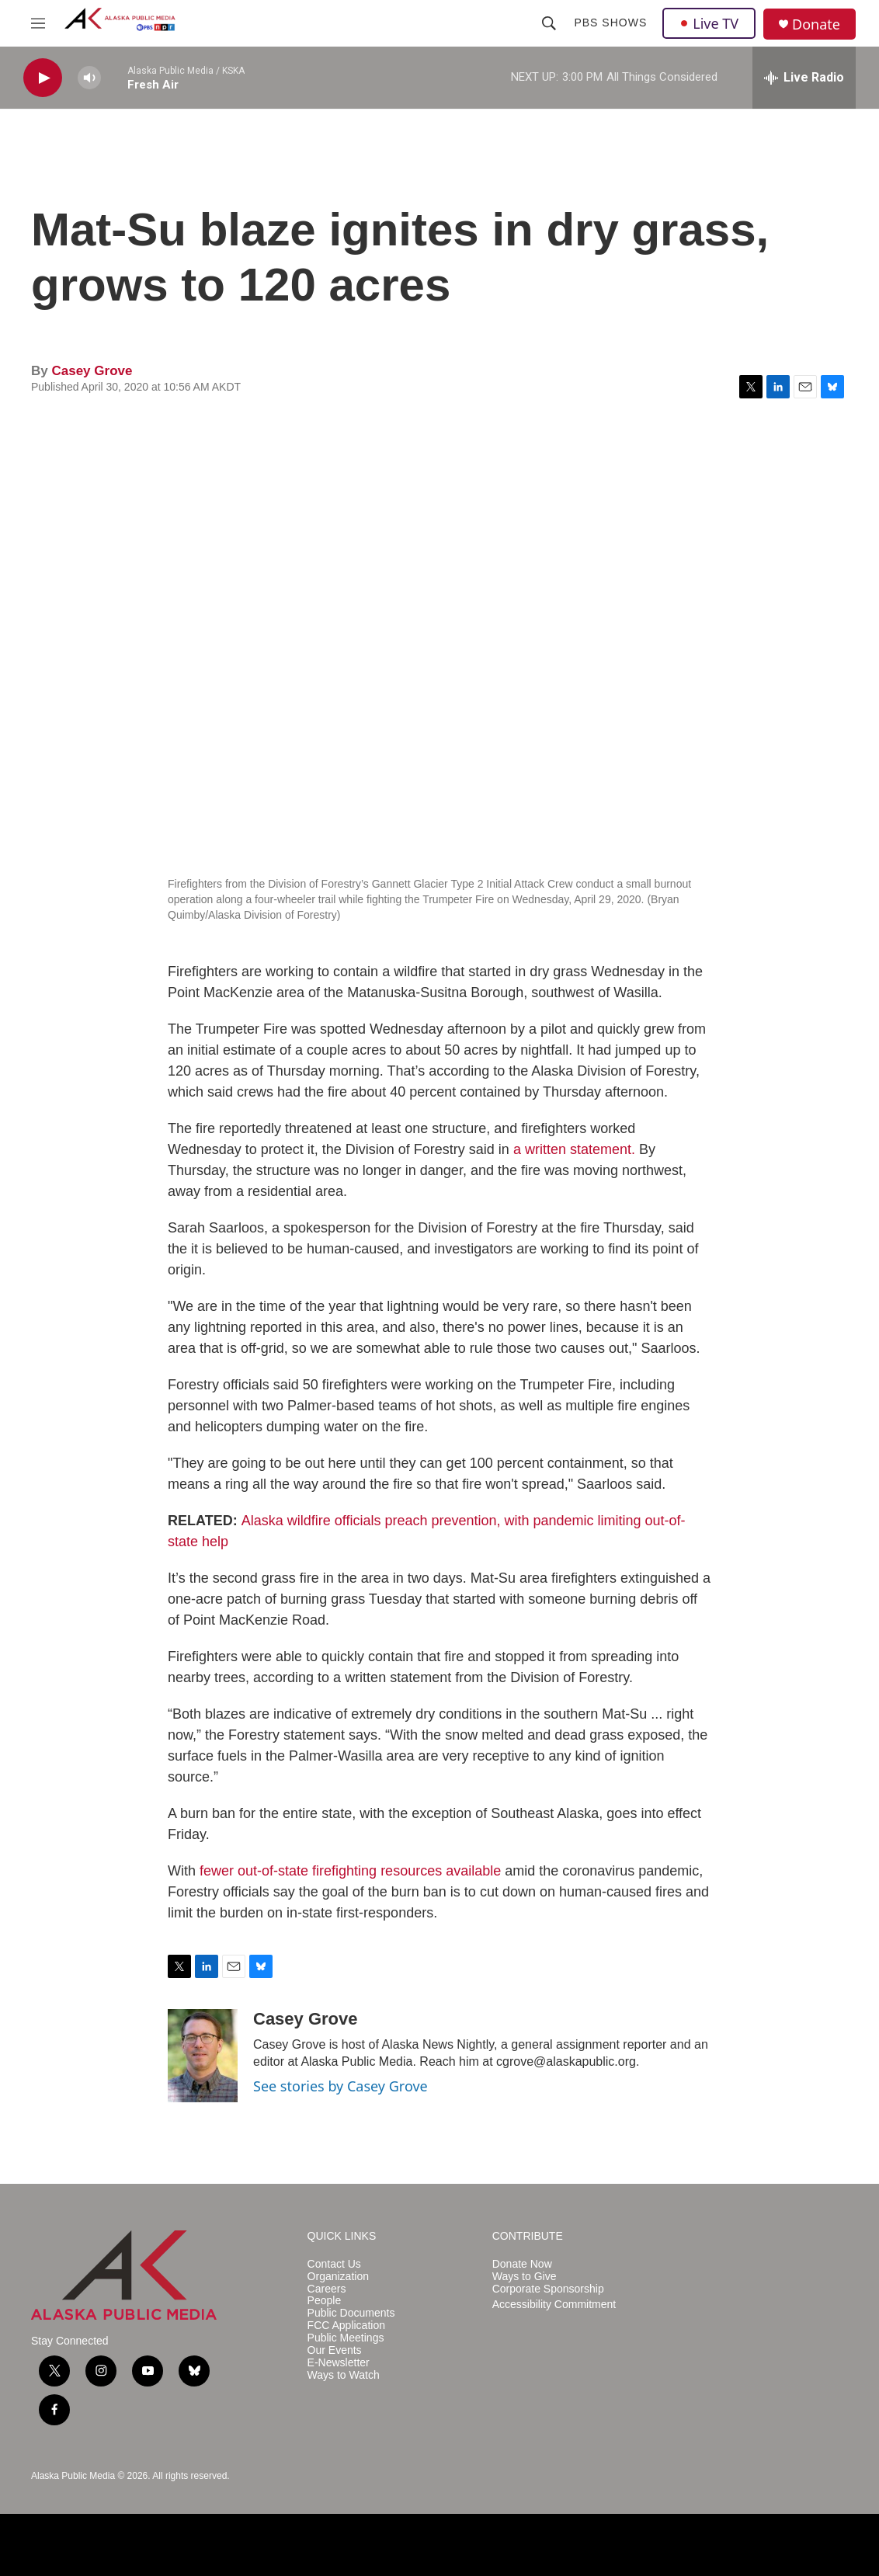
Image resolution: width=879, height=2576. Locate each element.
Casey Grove (91, 370)
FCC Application (346, 2325)
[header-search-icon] (549, 23)
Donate (816, 24)
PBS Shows (610, 22)
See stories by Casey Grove (340, 2086)
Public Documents (351, 2313)
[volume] (89, 78)
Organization (338, 2276)
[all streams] (804, 78)
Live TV (708, 23)
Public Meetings (345, 2338)
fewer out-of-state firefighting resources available (350, 1871)
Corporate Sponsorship (548, 2289)
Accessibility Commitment (554, 2304)
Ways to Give (524, 2276)
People (324, 2301)
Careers (326, 2289)
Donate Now (522, 2264)
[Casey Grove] (203, 2055)
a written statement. (574, 1149)
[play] (42, 78)
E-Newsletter (338, 2363)
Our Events (334, 2350)
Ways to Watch (343, 2375)
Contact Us (334, 2264)
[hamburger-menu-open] (38, 23)
